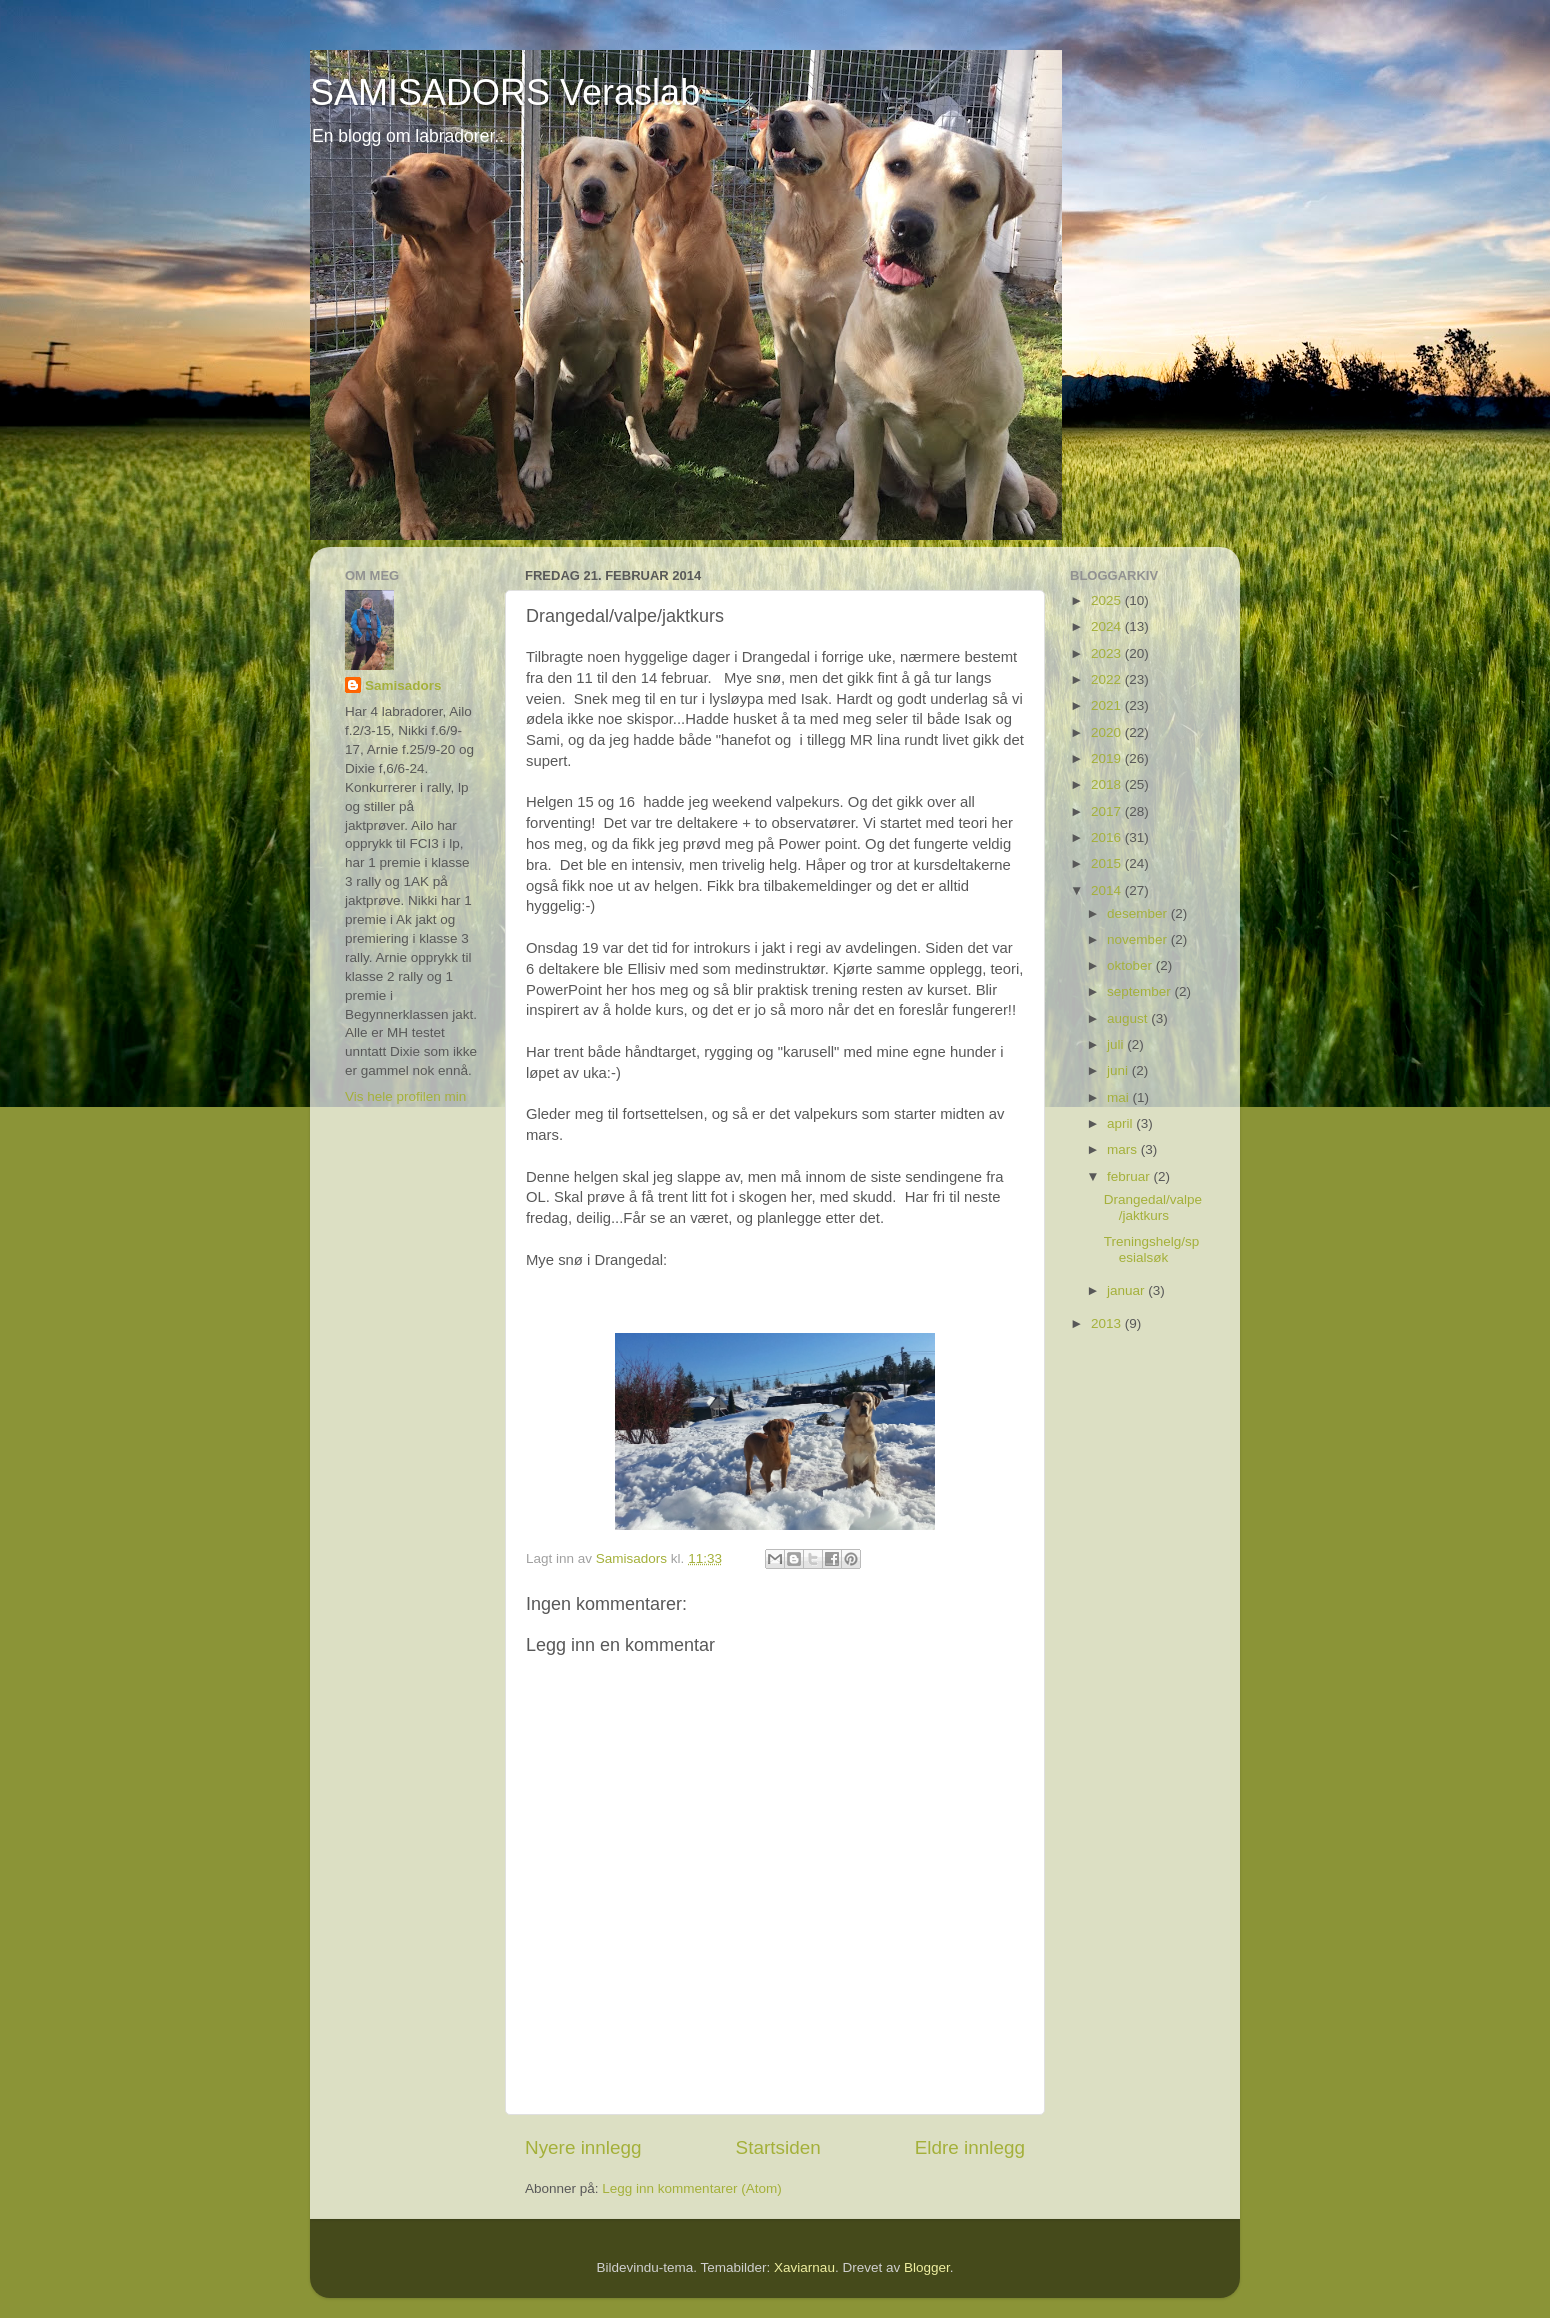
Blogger (927, 2267)
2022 (1108, 679)
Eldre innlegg (970, 2147)
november (1139, 939)
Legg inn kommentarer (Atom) (691, 2188)
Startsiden (778, 2147)
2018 (1108, 784)
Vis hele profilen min (405, 1096)
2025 (1108, 600)
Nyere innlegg (583, 2147)
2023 (1108, 653)
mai (1120, 1097)
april (1121, 1123)
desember (1139, 913)
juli (1117, 1044)
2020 (1108, 732)
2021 (1108, 705)
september (1141, 991)
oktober (1131, 965)
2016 (1108, 837)
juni (1119, 1070)
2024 (1108, 626)
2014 (1108, 890)
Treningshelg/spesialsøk (1152, 1249)
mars (1124, 1149)
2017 (1108, 811)
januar (1127, 1290)
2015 (1108, 863)
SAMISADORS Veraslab (505, 92)
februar (1130, 1176)
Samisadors (403, 685)
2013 (1108, 1323)
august (1129, 1018)
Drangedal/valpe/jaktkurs (1153, 1207)
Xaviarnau (804, 2267)
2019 (1108, 758)
